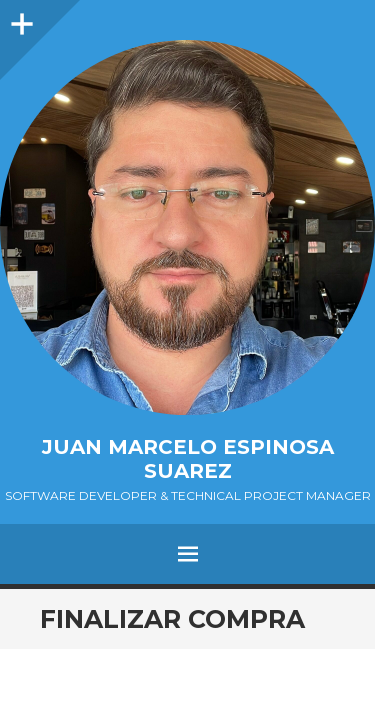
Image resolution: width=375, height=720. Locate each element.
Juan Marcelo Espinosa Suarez (188, 459)
